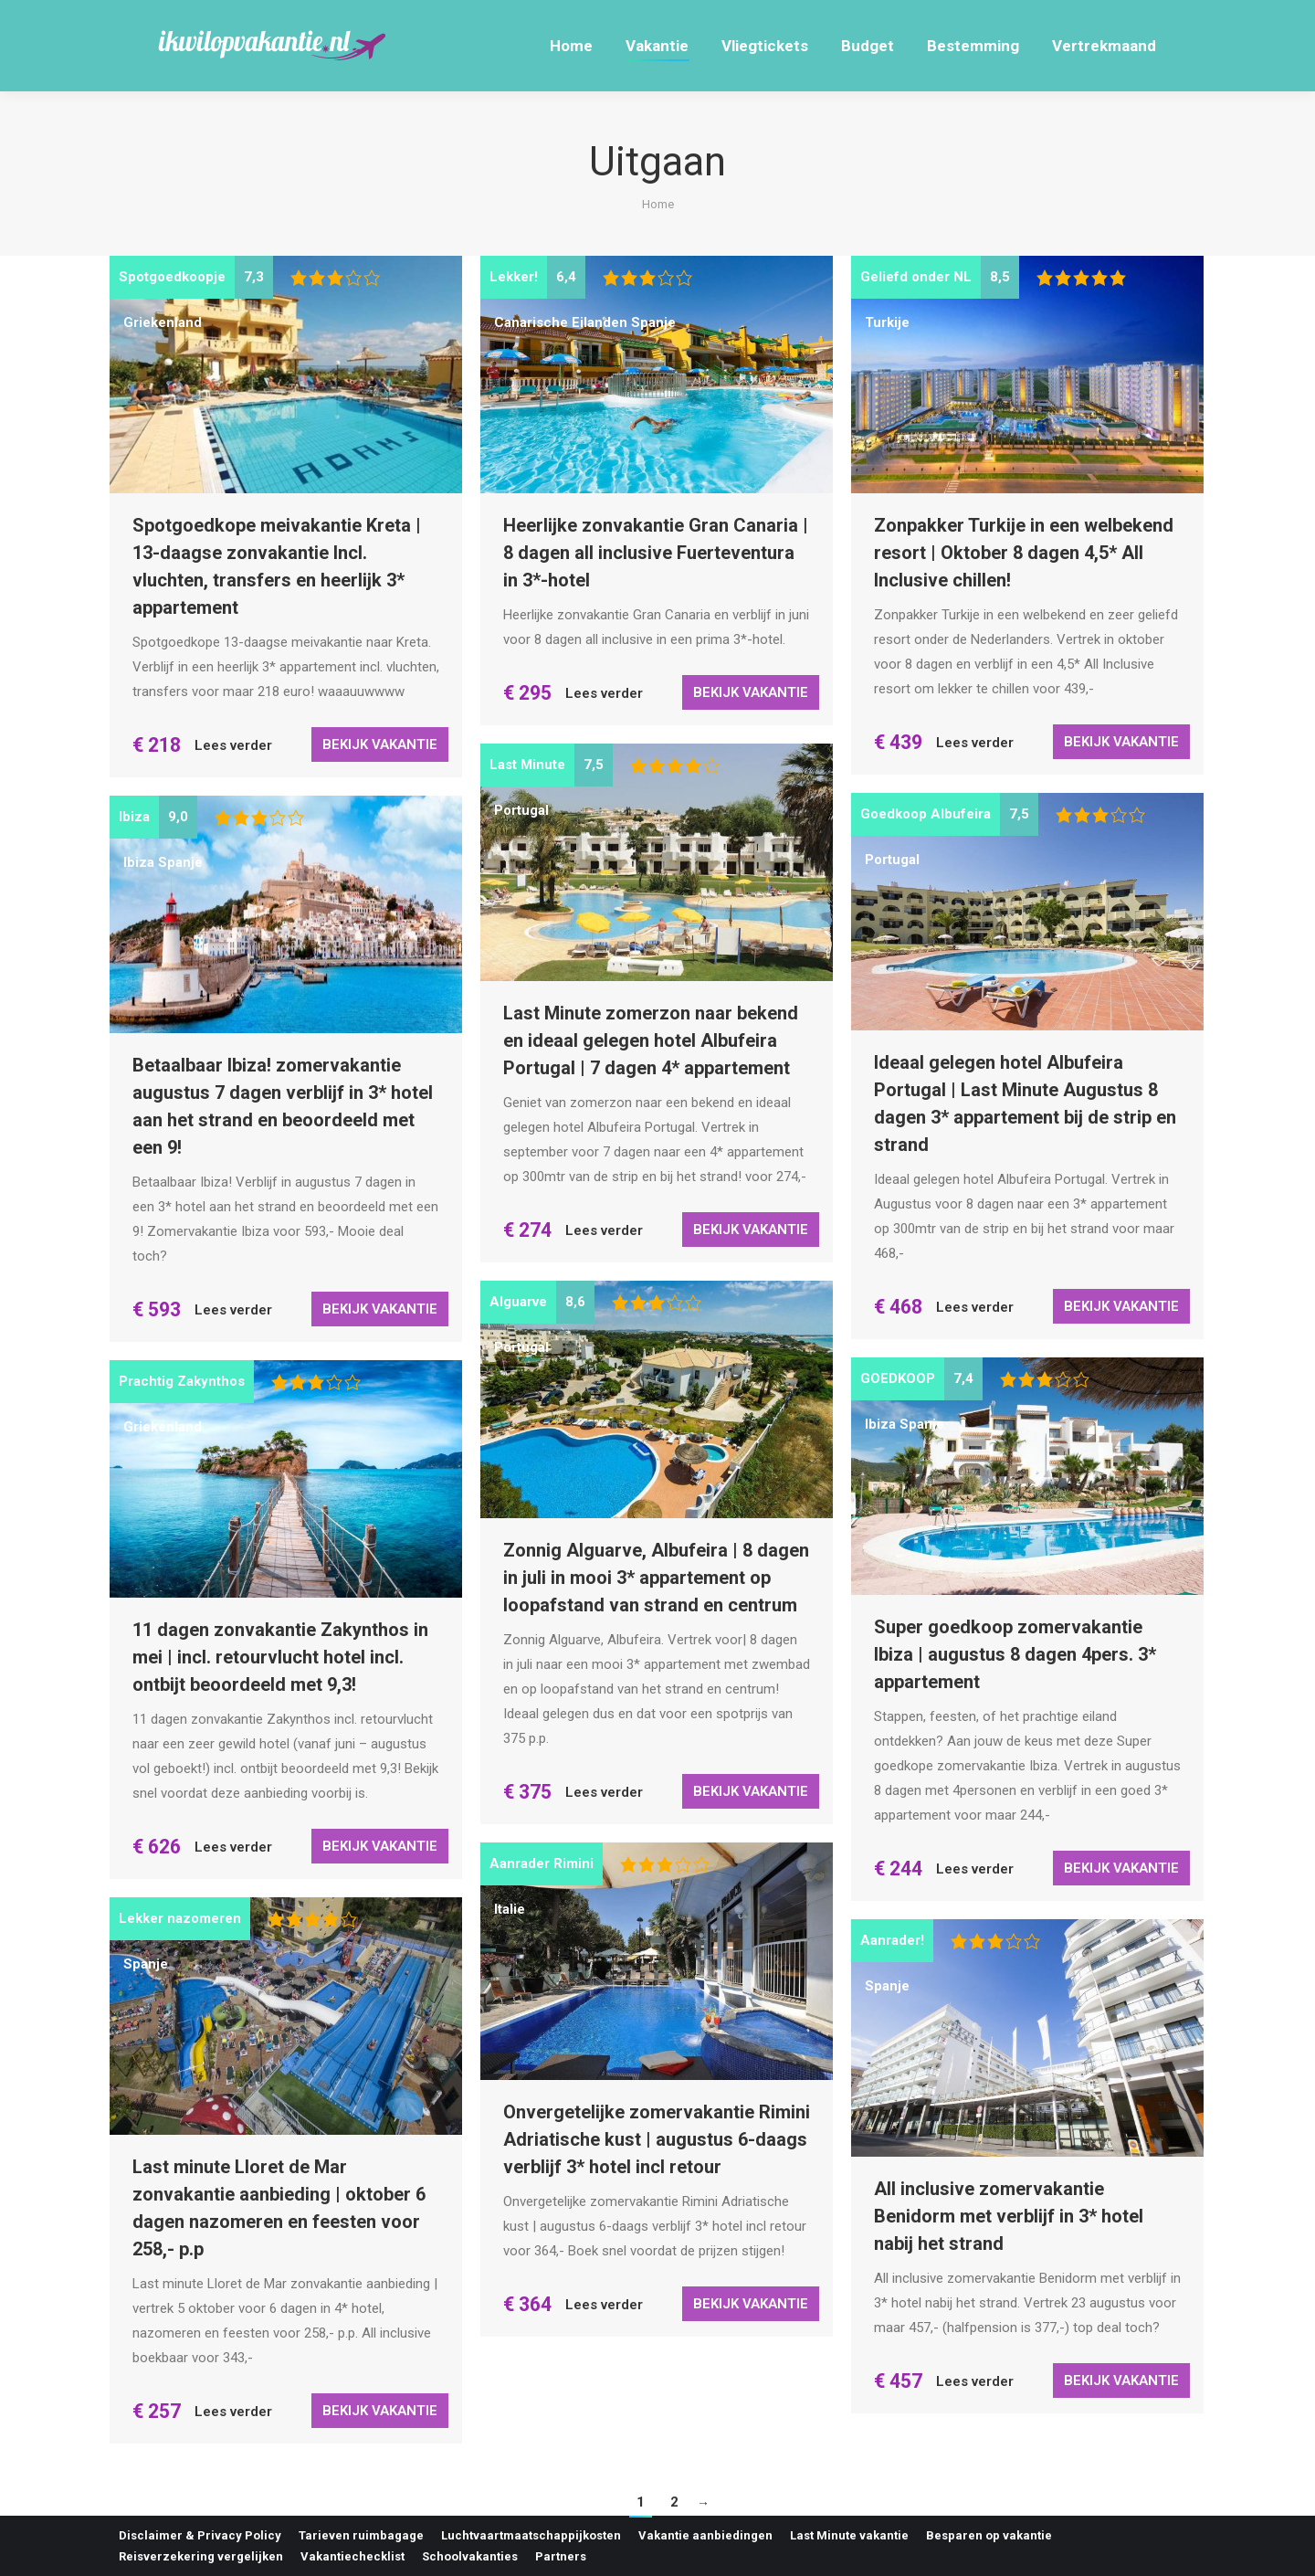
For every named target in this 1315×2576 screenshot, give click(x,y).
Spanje (653, 322)
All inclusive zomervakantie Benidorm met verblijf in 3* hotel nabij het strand (1008, 2216)
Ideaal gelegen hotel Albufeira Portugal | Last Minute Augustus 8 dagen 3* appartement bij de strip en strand (1025, 1103)
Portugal (521, 810)
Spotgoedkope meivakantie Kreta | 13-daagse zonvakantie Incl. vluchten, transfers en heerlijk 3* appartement (276, 566)
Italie (509, 1909)
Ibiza (138, 862)
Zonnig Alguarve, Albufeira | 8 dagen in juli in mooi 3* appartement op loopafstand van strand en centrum (656, 1577)
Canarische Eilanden (560, 322)
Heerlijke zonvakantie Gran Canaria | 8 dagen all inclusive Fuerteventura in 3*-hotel (655, 552)
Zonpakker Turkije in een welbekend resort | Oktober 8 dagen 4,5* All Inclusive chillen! (1023, 552)
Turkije (887, 322)
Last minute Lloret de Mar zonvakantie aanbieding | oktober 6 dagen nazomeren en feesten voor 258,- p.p (279, 2208)
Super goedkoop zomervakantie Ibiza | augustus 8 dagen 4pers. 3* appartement (1015, 1654)
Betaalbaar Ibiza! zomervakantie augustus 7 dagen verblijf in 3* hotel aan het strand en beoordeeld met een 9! (282, 1106)
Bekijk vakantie (379, 744)
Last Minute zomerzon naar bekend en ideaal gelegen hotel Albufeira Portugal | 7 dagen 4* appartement (650, 1040)
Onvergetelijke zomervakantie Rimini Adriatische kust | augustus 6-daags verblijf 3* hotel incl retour (656, 2139)
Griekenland (162, 322)
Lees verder (233, 745)
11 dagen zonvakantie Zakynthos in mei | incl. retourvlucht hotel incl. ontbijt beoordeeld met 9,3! (280, 1657)
